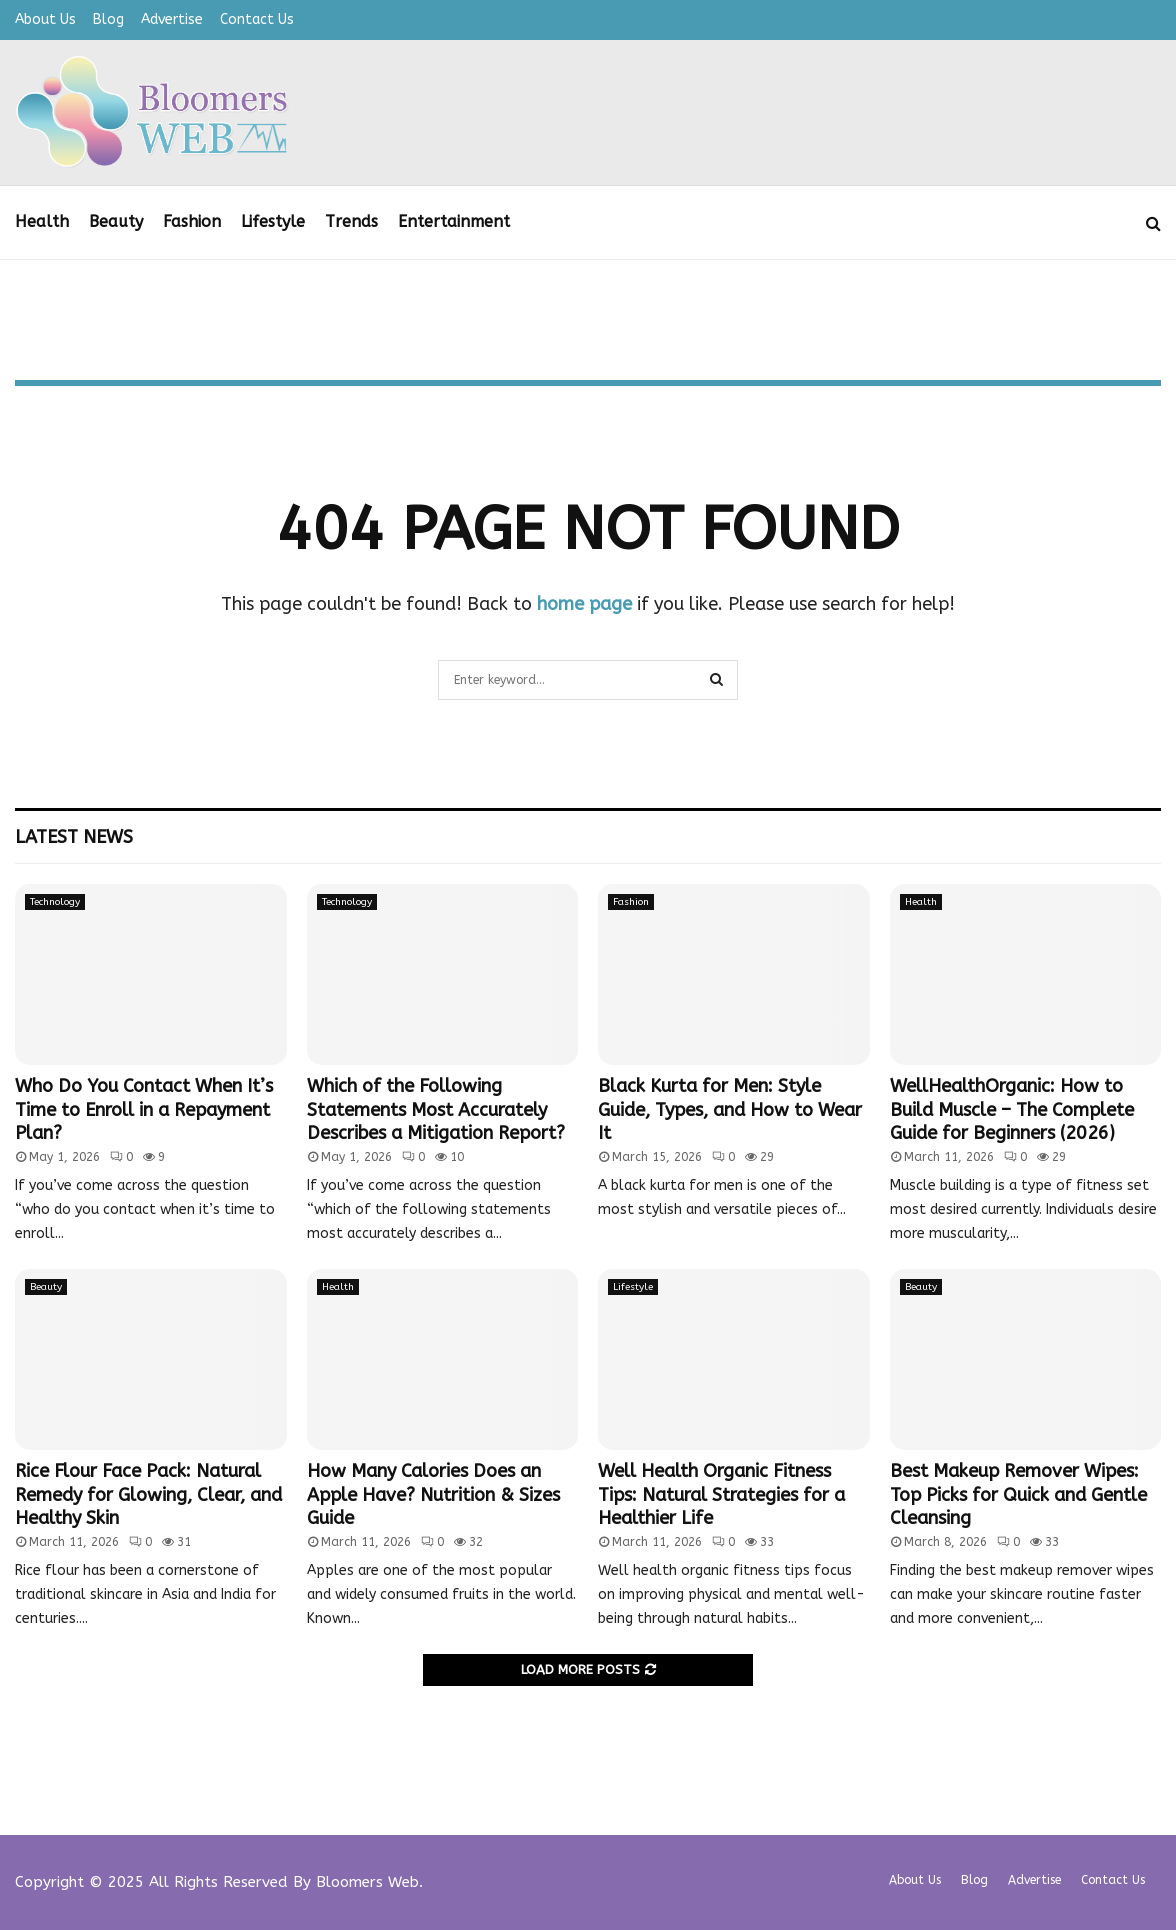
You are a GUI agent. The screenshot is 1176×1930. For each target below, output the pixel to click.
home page (584, 604)
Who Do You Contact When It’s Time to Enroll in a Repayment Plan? (144, 1109)
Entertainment (454, 221)
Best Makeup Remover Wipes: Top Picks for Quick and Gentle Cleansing (1018, 1494)
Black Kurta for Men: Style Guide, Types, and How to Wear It (730, 1109)
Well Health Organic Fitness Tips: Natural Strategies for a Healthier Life (721, 1494)
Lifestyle (273, 221)
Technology (55, 902)
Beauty (116, 221)
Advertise (172, 19)
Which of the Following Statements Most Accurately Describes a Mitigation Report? (436, 1109)
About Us (45, 19)
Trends (351, 221)
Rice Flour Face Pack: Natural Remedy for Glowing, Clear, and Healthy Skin (148, 1494)
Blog (108, 19)
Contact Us (257, 19)
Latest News (74, 837)
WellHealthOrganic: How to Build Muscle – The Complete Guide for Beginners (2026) (1012, 1109)
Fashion (192, 221)
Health (42, 221)
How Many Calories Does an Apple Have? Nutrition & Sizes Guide (433, 1494)
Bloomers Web (367, 1882)
